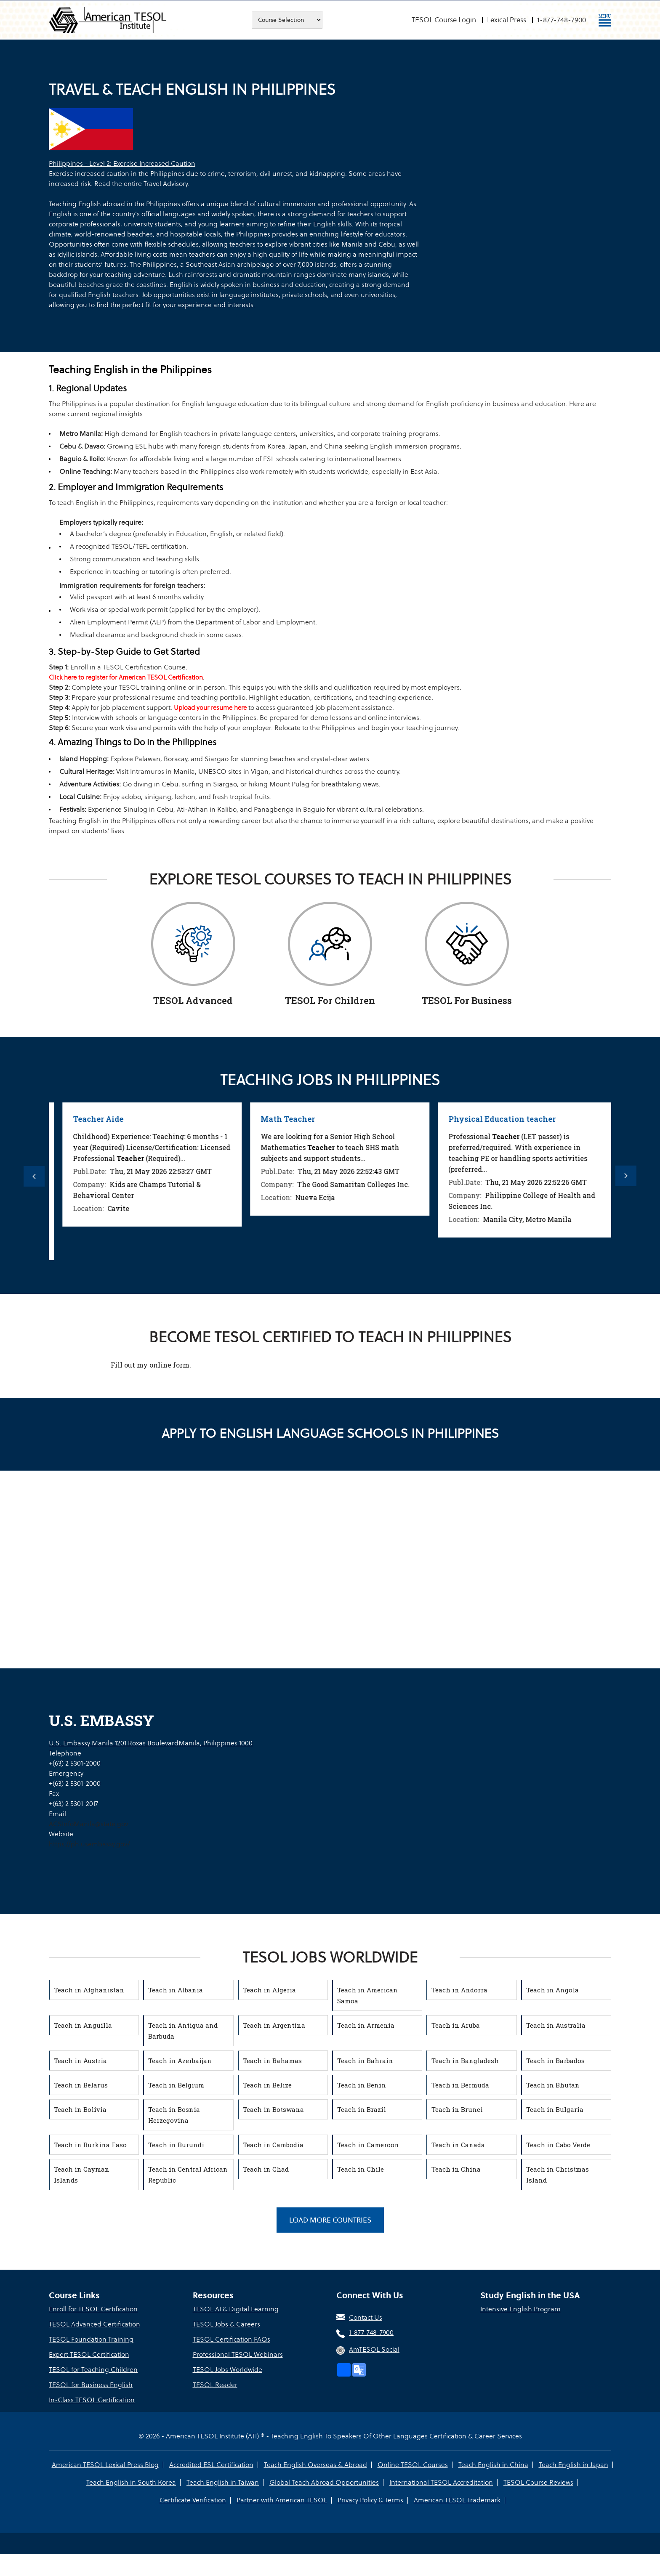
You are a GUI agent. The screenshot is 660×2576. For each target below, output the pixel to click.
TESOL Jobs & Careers (226, 2324)
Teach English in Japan (573, 2465)
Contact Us (365, 2317)
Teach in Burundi (176, 2144)
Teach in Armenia (365, 2025)
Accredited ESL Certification (211, 2465)
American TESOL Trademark (457, 2500)
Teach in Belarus (81, 2085)
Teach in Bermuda (460, 2085)
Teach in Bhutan (553, 2085)
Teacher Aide (276, 1119)
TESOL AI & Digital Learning (236, 2309)
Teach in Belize (267, 2085)
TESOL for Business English (91, 2385)
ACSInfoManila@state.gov (88, 1824)
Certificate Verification (193, 2500)
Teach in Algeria (269, 1990)
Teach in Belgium (176, 2085)
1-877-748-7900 (561, 20)
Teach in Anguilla (83, 2025)
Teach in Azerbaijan (180, 2060)
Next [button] (625, 1176)
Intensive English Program (520, 2309)
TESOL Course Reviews (538, 2482)
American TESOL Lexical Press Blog (105, 2465)
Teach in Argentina (274, 2025)
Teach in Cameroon (368, 2144)
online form (169, 1364)
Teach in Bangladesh (465, 2060)
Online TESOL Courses (413, 2465)
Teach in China (456, 2169)
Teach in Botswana (273, 2109)
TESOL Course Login (444, 20)
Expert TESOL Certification (89, 2354)
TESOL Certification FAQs (231, 2339)
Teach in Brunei (457, 2109)
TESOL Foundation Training (91, 2339)
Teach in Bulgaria (554, 2109)
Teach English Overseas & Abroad (315, 2465)
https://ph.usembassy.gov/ (89, 1844)
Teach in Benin (361, 2085)
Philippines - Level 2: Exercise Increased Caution (122, 163)
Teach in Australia (555, 2025)
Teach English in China (493, 2465)
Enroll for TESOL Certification (93, 2309)
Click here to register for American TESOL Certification (126, 677)
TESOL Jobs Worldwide (227, 2369)
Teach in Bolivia (80, 2109)
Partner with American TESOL (282, 2500)
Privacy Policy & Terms (370, 2500)
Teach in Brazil (361, 2109)
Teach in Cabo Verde (558, 2144)
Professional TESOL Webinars (238, 2354)
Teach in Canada (458, 2144)
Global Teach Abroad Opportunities (324, 2482)
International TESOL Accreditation (441, 2482)
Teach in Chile (360, 2169)
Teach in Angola (552, 1990)
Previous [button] (34, 1176)
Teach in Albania (175, 1990)
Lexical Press (506, 20)
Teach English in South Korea (131, 2482)
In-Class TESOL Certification (92, 2400)
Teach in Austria (80, 2060)
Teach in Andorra (459, 1990)
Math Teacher (466, 1119)
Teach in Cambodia (273, 2144)
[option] (142, 1181)
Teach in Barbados (555, 2060)
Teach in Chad (266, 2169)
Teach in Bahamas (272, 2060)
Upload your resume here (210, 707)
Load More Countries (330, 2220)
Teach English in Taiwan (222, 2482)
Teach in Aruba (455, 2025)
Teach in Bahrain (365, 2060)
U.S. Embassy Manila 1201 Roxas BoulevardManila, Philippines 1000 (151, 1743)
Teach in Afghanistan (89, 1990)
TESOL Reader (215, 2385)
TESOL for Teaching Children (93, 2369)
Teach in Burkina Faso (90, 2144)
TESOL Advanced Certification (94, 2324)
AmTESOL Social (374, 2349)
